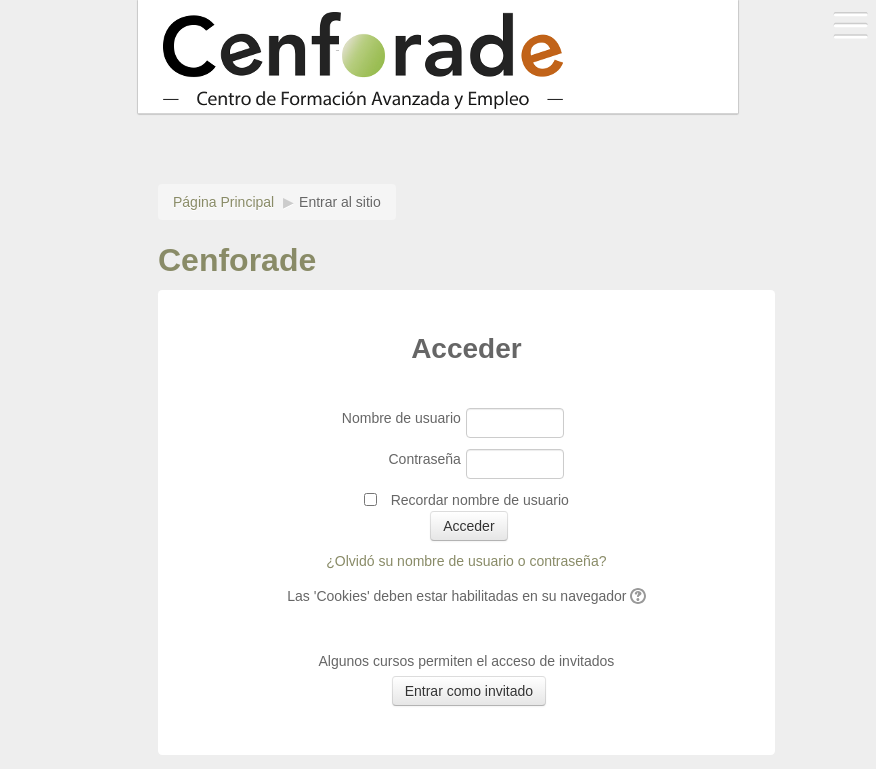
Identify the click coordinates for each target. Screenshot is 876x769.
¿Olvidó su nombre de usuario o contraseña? (466, 561)
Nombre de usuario (401, 418)
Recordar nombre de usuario (480, 500)
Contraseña (425, 459)
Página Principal (223, 202)
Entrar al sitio (340, 202)
